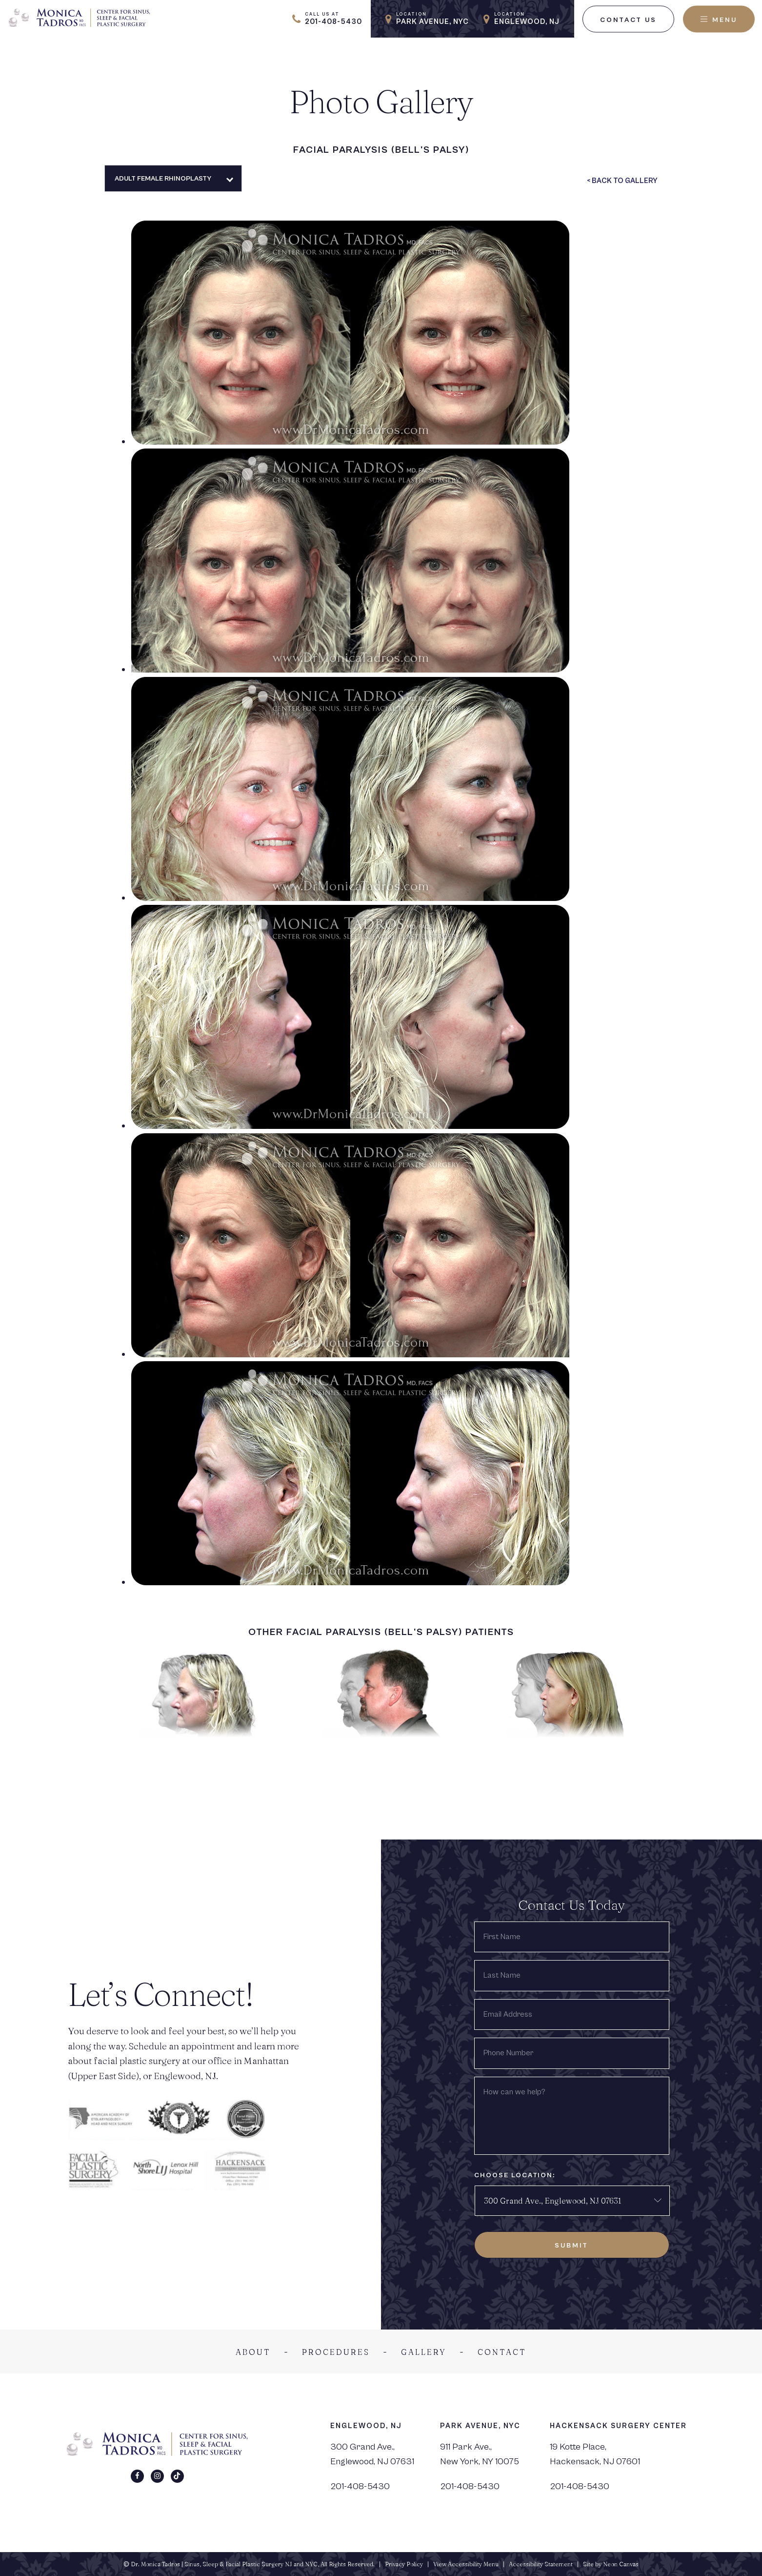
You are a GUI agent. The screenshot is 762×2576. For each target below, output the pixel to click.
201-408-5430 (360, 2486)
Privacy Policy (404, 2564)
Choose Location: (514, 2175)
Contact (502, 2352)
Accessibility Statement (541, 2564)
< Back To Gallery (622, 181)
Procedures (336, 2352)
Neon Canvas (621, 2564)
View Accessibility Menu (466, 2564)
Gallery (423, 2352)
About (253, 2352)
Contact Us (628, 19)
